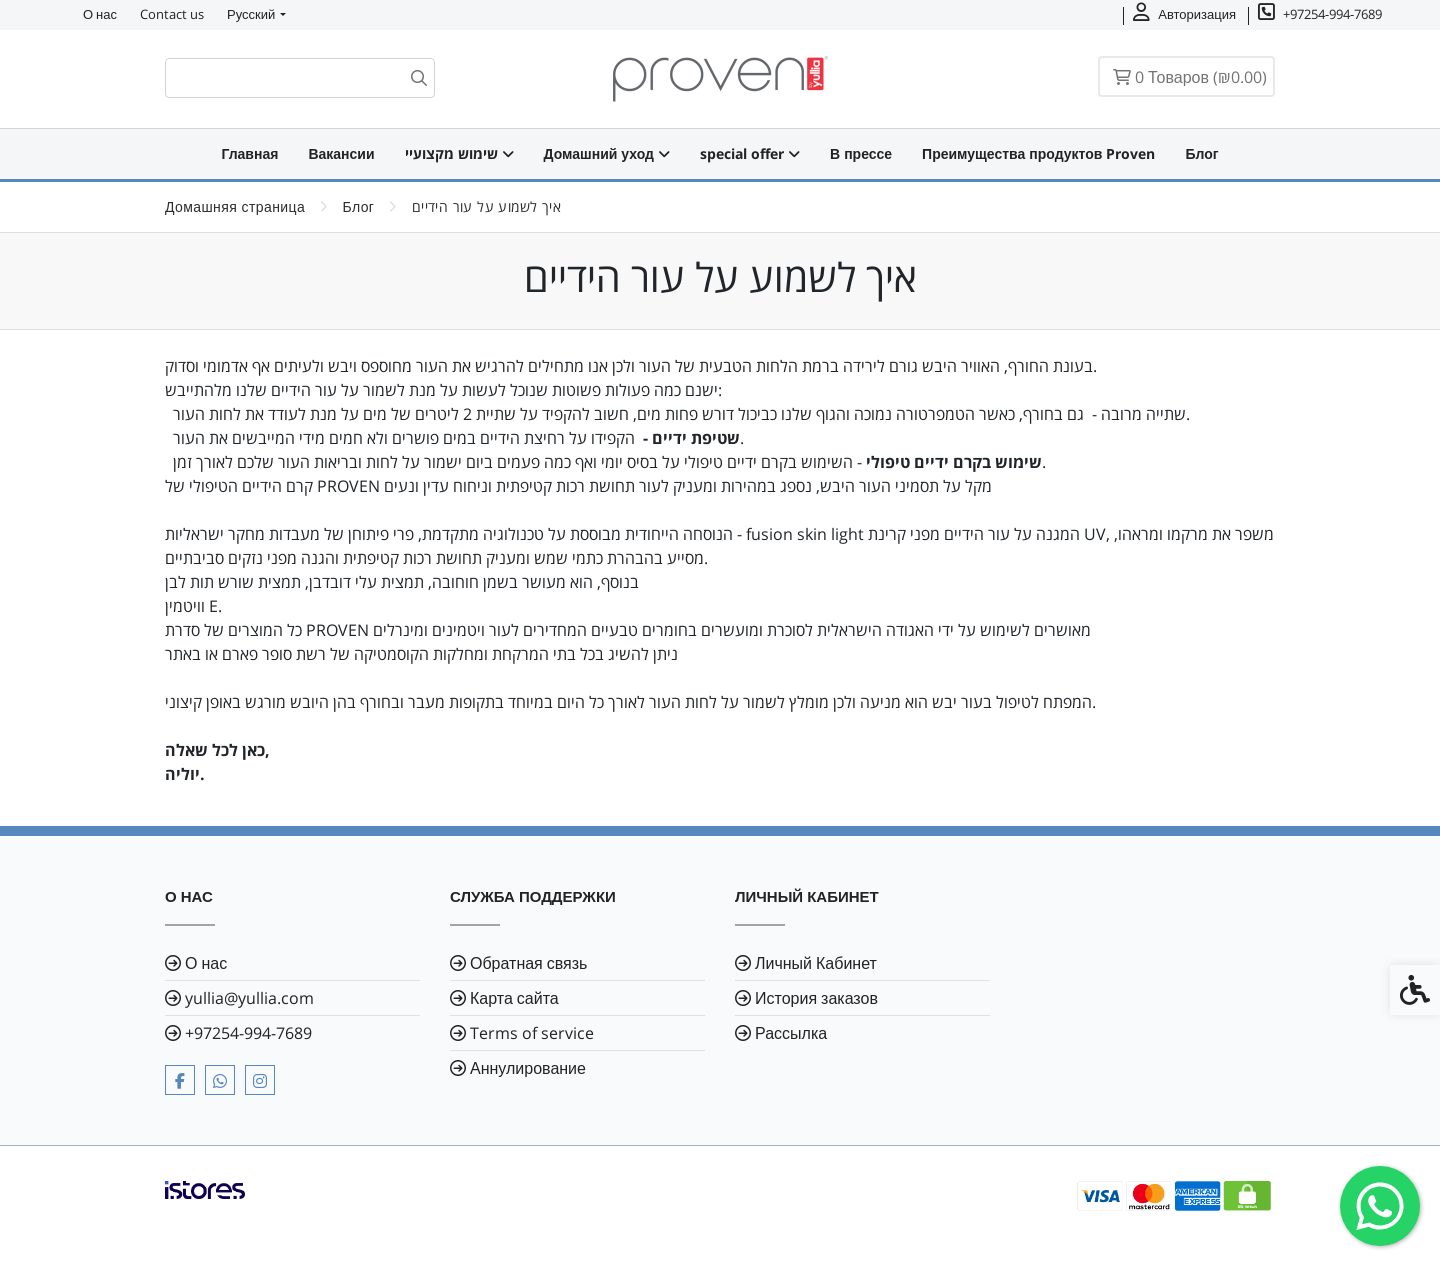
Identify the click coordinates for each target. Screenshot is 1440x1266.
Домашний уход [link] (607, 153)
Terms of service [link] (532, 1033)
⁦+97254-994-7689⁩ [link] (248, 1033)
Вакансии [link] (341, 153)
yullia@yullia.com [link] (249, 998)
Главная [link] (249, 153)
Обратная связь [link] (528, 963)
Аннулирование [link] (528, 1068)
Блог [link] (1201, 153)
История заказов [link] (816, 998)
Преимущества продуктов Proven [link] (1038, 153)
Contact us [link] (172, 14)
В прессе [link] (861, 153)
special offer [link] (750, 153)
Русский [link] (251, 14)
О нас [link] (100, 14)
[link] (1380, 1206)
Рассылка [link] (791, 1033)
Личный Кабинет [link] (816, 963)
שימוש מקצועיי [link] (459, 153)
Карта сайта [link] (514, 998)
